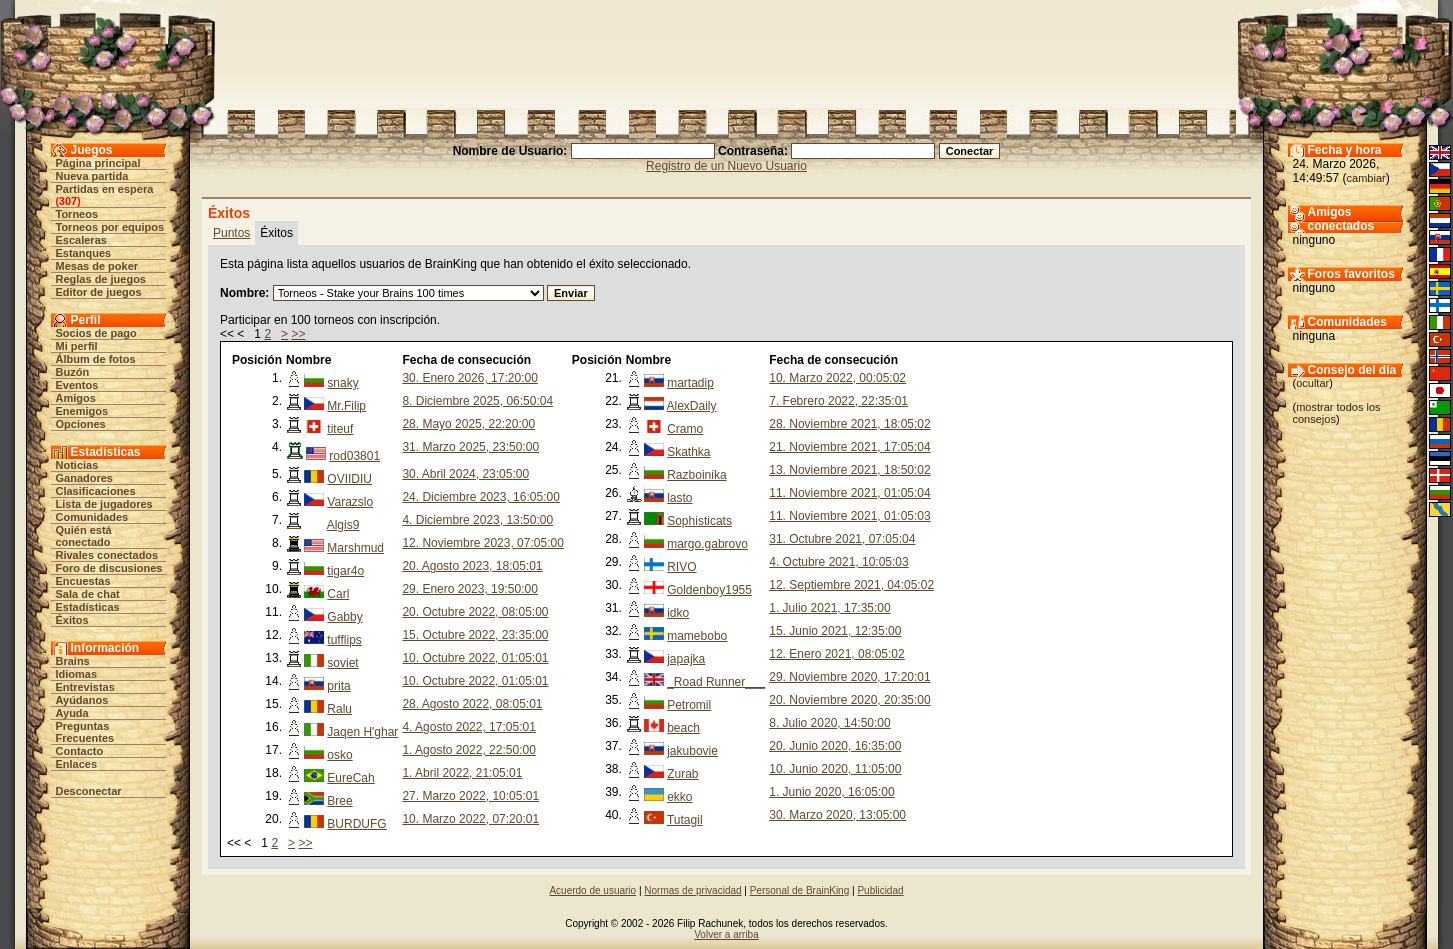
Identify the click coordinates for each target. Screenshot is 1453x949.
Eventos (77, 385)
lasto (679, 498)
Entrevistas (85, 687)
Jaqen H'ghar (362, 732)
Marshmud (355, 548)
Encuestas (83, 581)
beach (683, 728)
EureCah (350, 778)
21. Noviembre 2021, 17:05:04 (849, 447)
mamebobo (697, 636)
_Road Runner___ (716, 682)
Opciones (81, 424)
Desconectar (89, 791)
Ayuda (72, 713)
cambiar (1366, 178)
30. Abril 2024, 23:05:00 (465, 474)
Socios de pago (96, 333)
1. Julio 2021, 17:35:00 (829, 608)
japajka (686, 659)
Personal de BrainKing (800, 890)
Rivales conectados (107, 555)
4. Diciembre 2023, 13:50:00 (477, 520)
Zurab (682, 774)
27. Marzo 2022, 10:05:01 (470, 796)
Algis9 (343, 525)
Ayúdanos (82, 700)
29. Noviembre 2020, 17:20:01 (849, 677)
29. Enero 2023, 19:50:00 (469, 589)
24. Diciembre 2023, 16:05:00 (480, 497)
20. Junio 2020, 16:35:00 (835, 746)
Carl (338, 594)
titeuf (340, 429)
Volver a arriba (726, 934)
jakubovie (692, 751)
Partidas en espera (105, 189)
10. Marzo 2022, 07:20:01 (470, 819)
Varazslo (350, 502)
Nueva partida (92, 176)
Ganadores (84, 478)
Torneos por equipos (110, 227)
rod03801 (354, 456)
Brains (73, 661)
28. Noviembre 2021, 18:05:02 (849, 424)
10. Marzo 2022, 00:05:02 (837, 378)
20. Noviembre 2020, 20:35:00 (849, 700)
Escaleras (81, 240)
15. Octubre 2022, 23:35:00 (475, 635)
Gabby (344, 617)
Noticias (77, 465)
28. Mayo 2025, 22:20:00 (468, 424)
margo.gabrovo (707, 544)
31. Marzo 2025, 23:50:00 (470, 447)
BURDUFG (356, 824)
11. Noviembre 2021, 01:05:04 (849, 493)
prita (338, 686)
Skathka (688, 452)
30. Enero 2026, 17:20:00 (469, 378)
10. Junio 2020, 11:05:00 (835, 769)
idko (678, 613)
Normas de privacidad (692, 890)
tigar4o (345, 571)
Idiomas (77, 674)
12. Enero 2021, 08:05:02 (836, 654)
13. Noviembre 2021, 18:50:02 (849, 470)
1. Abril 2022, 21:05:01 (462, 773)
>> (298, 334)
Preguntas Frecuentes (85, 732)
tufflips (344, 640)
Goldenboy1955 (709, 590)
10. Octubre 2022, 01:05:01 (475, 658)
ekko (679, 797)
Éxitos (72, 620)
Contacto (80, 751)
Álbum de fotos (96, 359)
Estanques (84, 253)
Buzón (73, 372)
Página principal (98, 163)
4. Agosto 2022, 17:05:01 (468, 727)
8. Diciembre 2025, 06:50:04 (477, 401)
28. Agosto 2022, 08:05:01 (472, 704)
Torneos (77, 214)
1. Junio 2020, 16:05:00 (831, 792)
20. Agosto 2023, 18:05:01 (472, 566)
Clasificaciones (96, 491)
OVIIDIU (349, 479)
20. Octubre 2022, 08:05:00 (475, 612)
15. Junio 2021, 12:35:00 (835, 631)
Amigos (76, 398)
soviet (342, 663)
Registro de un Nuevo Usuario (726, 166)
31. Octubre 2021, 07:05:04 (842, 539)
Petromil (689, 705)
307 (68, 201)
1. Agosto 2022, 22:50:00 (468, 750)
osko (339, 755)
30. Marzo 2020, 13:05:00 (837, 815)
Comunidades (92, 517)
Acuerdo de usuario (592, 890)
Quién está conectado (84, 536)
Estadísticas (88, 607)
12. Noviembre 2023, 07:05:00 (482, 543)
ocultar (1312, 383)
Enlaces (77, 764)
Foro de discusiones (109, 568)
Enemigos (82, 411)
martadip (690, 383)
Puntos (231, 233)
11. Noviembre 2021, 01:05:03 (849, 516)
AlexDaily (692, 406)
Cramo (685, 429)
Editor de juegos (99, 292)
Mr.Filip (346, 406)
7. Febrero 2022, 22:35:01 (838, 401)
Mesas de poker (97, 266)
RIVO (681, 567)
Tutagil (685, 820)
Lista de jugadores (104, 504)
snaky (342, 383)
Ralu (339, 709)
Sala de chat (88, 594)
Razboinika (696, 475)
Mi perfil (77, 346)
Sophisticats (699, 521)
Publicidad (880, 890)
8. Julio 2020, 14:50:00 (829, 723)
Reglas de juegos (101, 279)
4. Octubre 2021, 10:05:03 (838, 562)
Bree (339, 801)
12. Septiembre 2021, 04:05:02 (851, 585)
